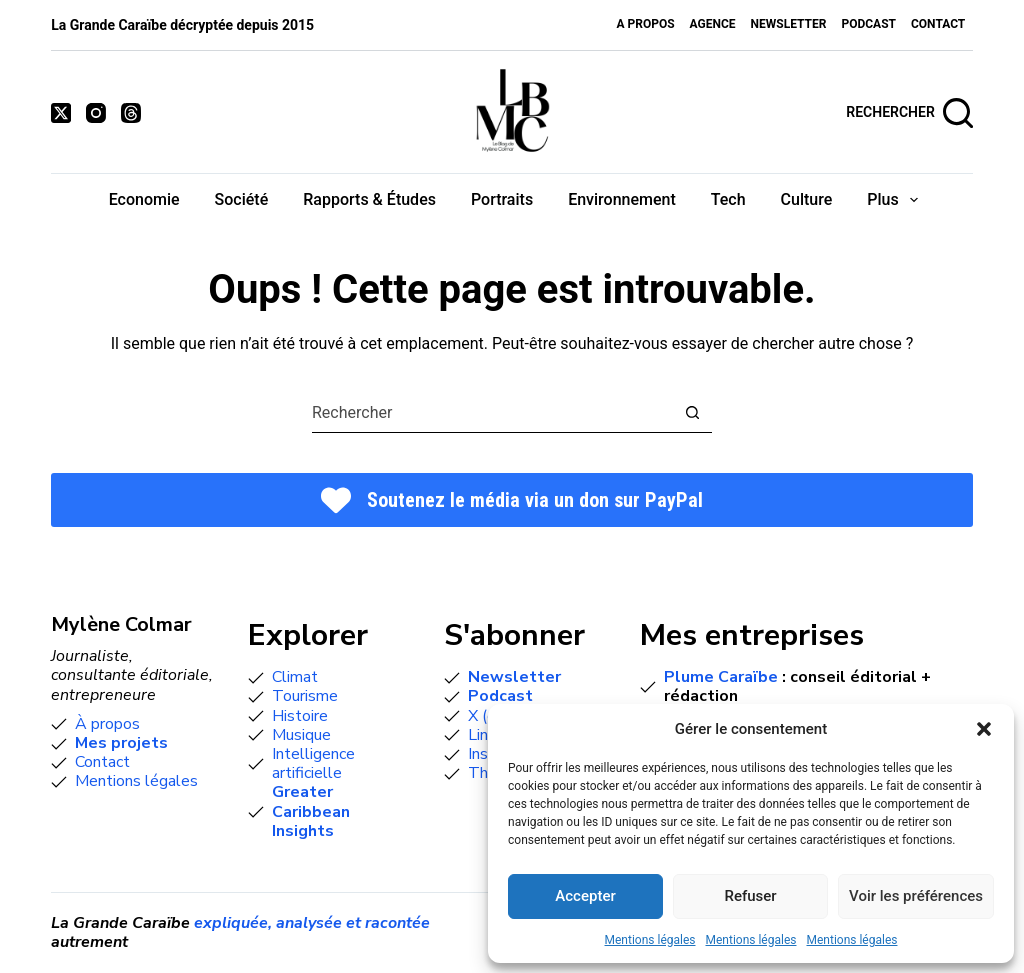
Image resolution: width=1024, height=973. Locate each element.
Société (242, 199)
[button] (984, 729)
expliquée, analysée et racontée (312, 923)
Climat (295, 677)
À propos (107, 724)
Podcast (868, 24)
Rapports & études (369, 199)
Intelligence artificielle (313, 763)
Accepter (585, 896)
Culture (807, 199)
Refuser (750, 896)
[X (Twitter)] (61, 113)
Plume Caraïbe (721, 677)
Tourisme (305, 696)
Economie (144, 199)
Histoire (300, 716)
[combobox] (492, 413)
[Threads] (131, 113)
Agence (713, 24)
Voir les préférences (916, 896)
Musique (301, 735)
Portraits (502, 199)
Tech (728, 199)
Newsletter (789, 24)
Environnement (622, 199)
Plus (896, 200)
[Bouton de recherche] (692, 412)
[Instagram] (96, 113)
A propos (645, 24)
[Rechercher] (909, 113)
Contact (938, 24)
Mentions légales (650, 940)
